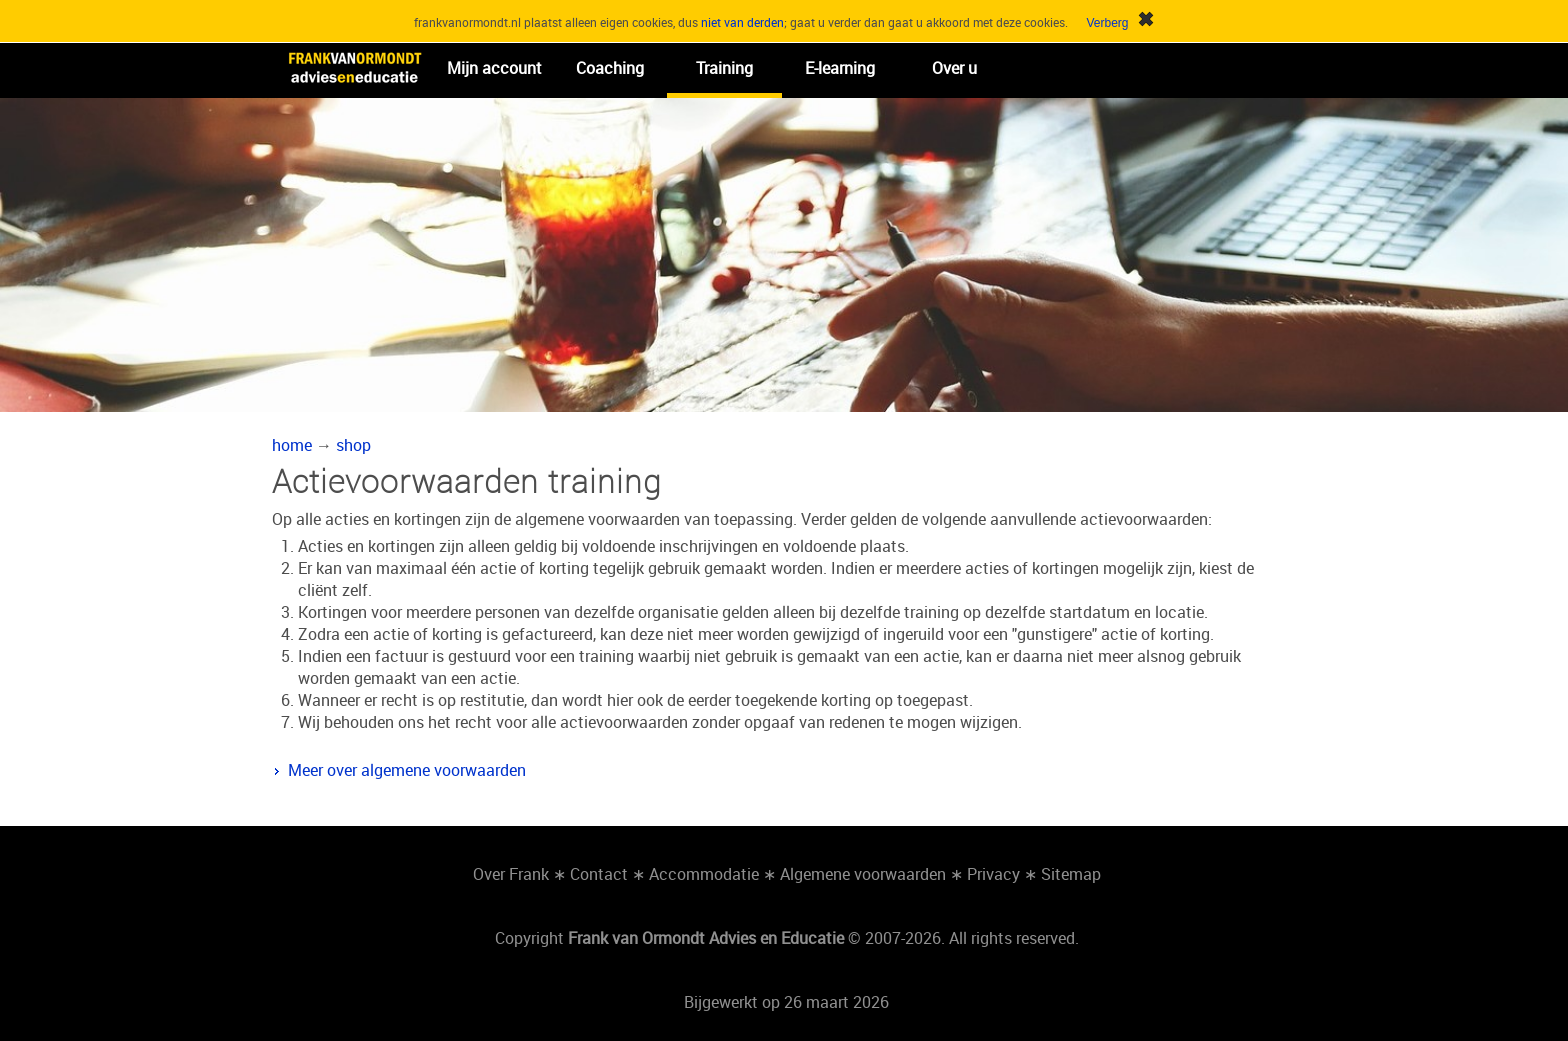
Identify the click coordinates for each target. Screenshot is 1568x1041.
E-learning (840, 68)
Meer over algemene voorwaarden (407, 770)
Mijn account (494, 68)
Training (724, 68)
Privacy (993, 874)
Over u (954, 68)
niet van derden (742, 22)
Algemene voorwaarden (863, 874)
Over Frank (511, 874)
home (292, 445)
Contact (599, 874)
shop (353, 445)
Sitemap (1071, 874)
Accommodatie (704, 874)
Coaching (610, 68)
